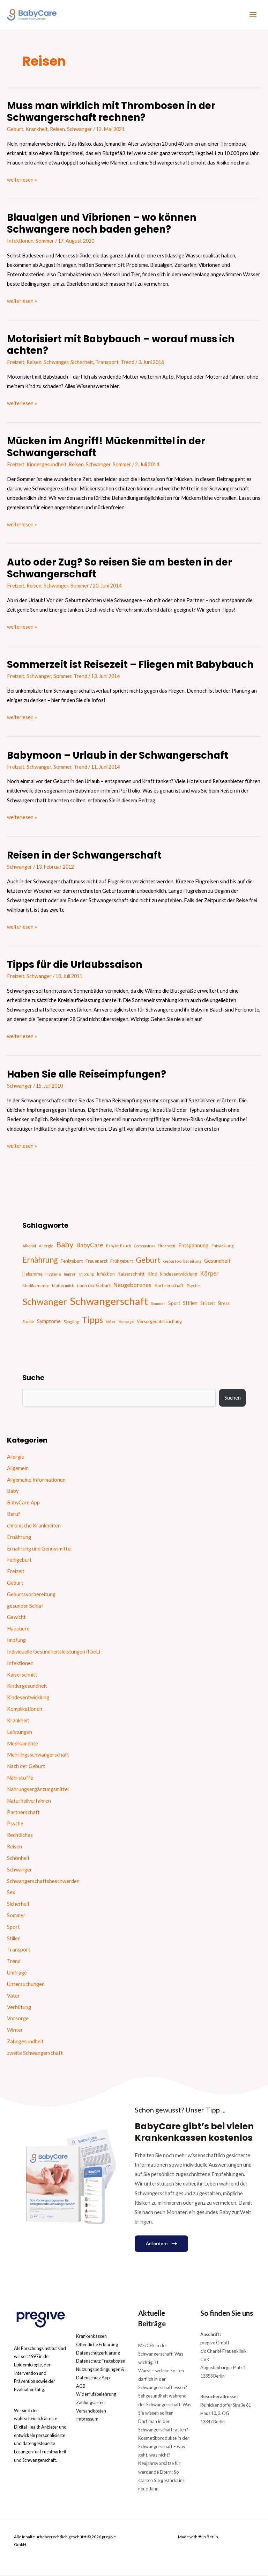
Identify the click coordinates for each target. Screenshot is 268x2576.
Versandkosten (91, 2412)
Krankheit (36, 130)
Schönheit (18, 1859)
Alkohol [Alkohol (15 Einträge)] (29, 1246)
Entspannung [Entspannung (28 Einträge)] (193, 1246)
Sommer (45, 242)
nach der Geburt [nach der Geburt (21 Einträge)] (94, 1286)
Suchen (232, 1399)
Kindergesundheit (47, 465)
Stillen (14, 1939)
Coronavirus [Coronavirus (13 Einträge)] (144, 1246)
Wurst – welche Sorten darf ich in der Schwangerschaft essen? (162, 2380)
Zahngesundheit (25, 2042)
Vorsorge (18, 2019)
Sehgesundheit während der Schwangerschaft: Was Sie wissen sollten (164, 2405)
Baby (12, 1492)
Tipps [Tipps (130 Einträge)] (92, 1321)
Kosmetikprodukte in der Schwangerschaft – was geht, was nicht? (163, 2447)
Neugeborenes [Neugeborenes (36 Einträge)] (132, 1286)
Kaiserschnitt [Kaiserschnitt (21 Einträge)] (131, 1275)
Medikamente (22, 1744)
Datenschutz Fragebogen (100, 2362)
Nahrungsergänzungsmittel (38, 1790)
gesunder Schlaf (25, 1607)
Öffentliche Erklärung (97, 2345)
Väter (13, 1996)
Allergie (15, 1457)
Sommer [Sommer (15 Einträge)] (158, 1304)
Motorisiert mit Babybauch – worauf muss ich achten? (120, 345)
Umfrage (17, 1974)
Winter (15, 2031)
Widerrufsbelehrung (96, 2395)
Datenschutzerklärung (98, 2354)
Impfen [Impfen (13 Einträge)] (70, 1275)
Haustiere (18, 1630)
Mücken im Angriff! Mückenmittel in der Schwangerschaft (106, 448)
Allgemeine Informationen (36, 1480)
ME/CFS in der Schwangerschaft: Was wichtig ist (160, 2354)
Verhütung (19, 2008)
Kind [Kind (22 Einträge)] (152, 1275)
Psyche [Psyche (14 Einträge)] (193, 1286)
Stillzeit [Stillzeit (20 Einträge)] (207, 1304)
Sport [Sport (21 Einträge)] (174, 1304)
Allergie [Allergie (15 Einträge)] (46, 1246)
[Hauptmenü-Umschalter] (253, 15)
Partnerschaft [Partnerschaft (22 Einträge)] (169, 1286)
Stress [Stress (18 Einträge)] (224, 1304)
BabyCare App (23, 1503)
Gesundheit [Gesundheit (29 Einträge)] (217, 1261)
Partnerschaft (23, 1813)
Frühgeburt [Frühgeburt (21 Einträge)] (121, 1261)
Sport (13, 1928)
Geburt (15, 130)
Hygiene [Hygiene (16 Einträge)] (53, 1275)
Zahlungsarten (90, 2403)
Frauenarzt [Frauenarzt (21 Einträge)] (96, 1261)
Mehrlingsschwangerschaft (38, 1756)
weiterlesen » (22, 180)
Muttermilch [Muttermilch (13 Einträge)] (63, 1286)
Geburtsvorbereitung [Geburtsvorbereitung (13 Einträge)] (182, 1262)
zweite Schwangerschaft (35, 2054)
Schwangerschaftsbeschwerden (43, 1882)
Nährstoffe (20, 1779)
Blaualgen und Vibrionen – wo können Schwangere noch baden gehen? (101, 224)
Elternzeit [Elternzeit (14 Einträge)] (167, 1246)
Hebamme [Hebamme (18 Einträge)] (32, 1275)
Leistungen (19, 1733)
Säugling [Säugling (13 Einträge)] (71, 1322)
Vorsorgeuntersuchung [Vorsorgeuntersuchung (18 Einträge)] (159, 1322)
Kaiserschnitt (22, 1675)
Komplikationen (24, 1710)
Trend (127, 363)
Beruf (13, 1515)
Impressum (87, 2420)
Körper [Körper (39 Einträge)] (209, 1274)
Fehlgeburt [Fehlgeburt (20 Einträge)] (72, 1261)
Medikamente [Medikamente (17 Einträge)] (35, 1286)
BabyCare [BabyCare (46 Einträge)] (89, 1245)
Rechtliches (20, 1836)
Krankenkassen (91, 2337)
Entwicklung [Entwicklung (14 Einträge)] (222, 1246)
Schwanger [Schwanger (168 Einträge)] (44, 1302)
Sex (11, 1893)
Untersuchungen (26, 1985)
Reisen (57, 130)
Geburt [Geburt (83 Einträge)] (148, 1260)
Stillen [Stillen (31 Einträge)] (190, 1303)
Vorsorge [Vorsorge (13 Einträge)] (126, 1322)
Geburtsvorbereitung (31, 1595)
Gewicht (16, 1618)
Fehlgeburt (19, 1561)
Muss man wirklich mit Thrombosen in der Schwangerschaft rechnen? (111, 112)
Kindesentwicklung (28, 1698)
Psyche (15, 1824)
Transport (107, 363)
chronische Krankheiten (34, 1526)
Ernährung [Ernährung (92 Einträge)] (40, 1260)
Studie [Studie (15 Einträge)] (28, 1322)
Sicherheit (81, 363)
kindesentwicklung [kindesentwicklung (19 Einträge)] (178, 1275)
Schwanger (79, 130)
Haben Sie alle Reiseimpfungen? (86, 1075)
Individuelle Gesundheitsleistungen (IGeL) (53, 1652)
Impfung (16, 1641)
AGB (80, 2386)
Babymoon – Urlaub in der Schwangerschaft (117, 756)
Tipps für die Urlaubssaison (74, 965)
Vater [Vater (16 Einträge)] (111, 1322)
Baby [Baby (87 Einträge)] (64, 1245)
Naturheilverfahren (29, 1801)
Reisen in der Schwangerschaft (84, 856)
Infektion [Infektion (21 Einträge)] (106, 1275)
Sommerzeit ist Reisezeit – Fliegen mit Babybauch (130, 665)
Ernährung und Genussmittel (39, 1549)
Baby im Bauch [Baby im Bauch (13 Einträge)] (118, 1246)
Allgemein (18, 1469)
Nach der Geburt (26, 1767)
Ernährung (19, 1538)
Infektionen (20, 242)
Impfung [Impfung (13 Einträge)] (86, 1275)
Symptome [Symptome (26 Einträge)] (49, 1322)
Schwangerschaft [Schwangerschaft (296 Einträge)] (109, 1302)
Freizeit (15, 363)
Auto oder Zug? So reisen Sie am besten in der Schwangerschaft (119, 569)
